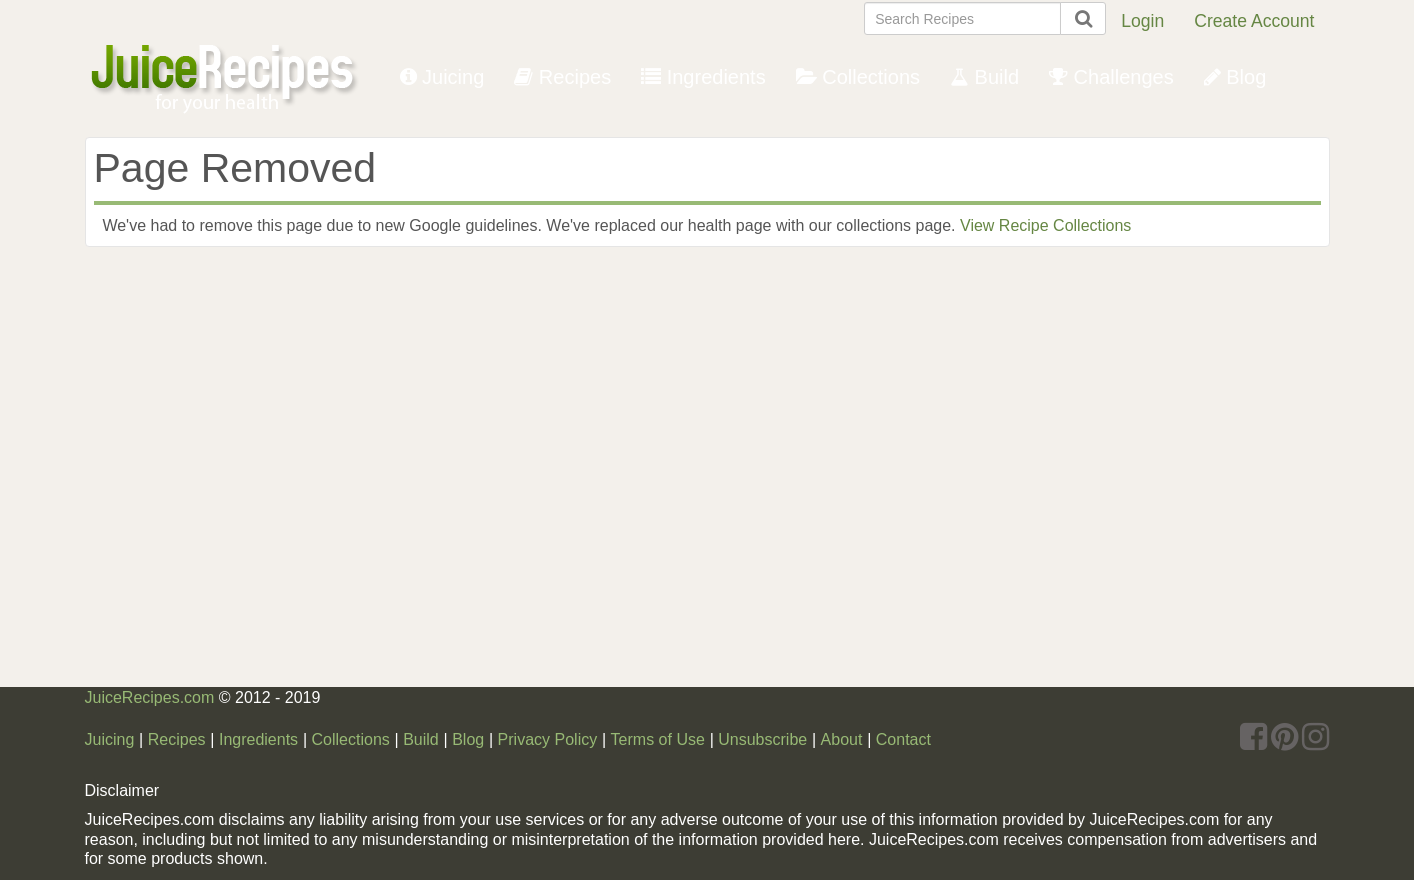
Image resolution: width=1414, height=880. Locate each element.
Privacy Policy (548, 739)
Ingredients (703, 77)
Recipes (562, 77)
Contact (903, 739)
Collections (858, 77)
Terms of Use (658, 739)
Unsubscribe (762, 739)
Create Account (1254, 21)
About (842, 739)
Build (984, 77)
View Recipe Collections (1045, 225)
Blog (1235, 77)
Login (1142, 21)
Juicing (442, 77)
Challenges (1111, 77)
